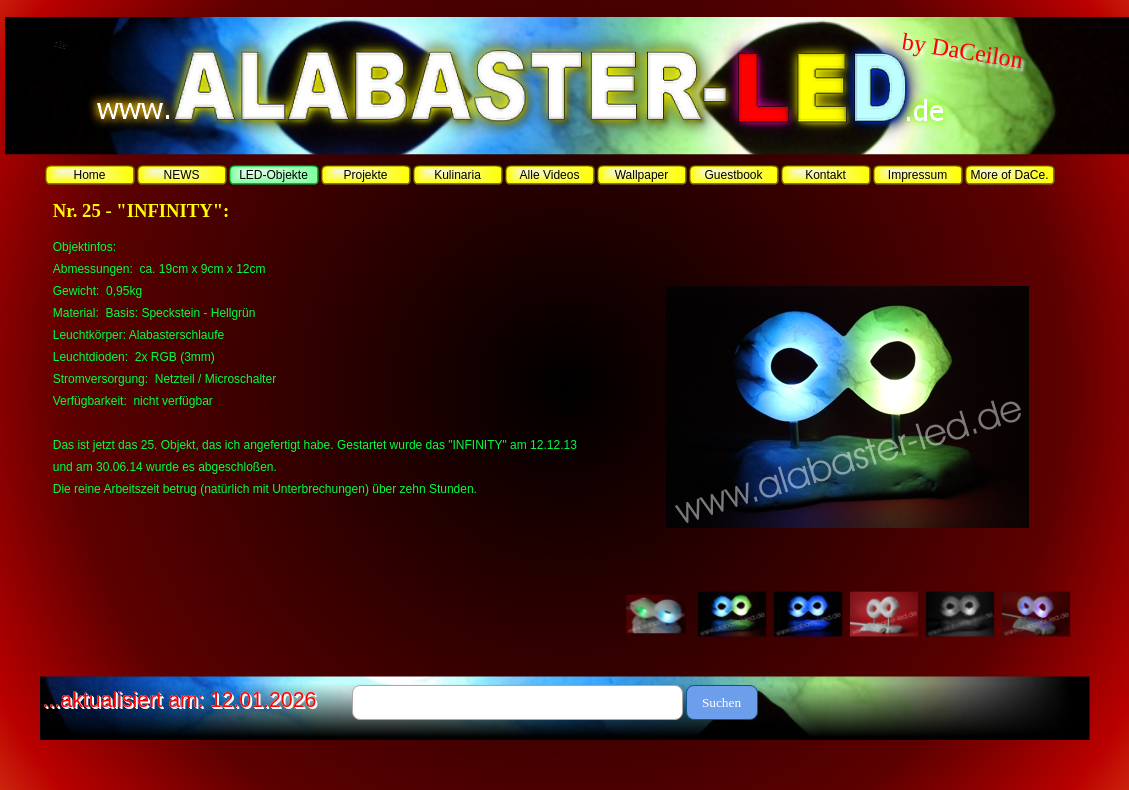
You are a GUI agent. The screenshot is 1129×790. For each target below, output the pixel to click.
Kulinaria (457, 175)
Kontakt (825, 175)
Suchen (721, 702)
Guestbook (733, 175)
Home (89, 175)
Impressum (917, 175)
